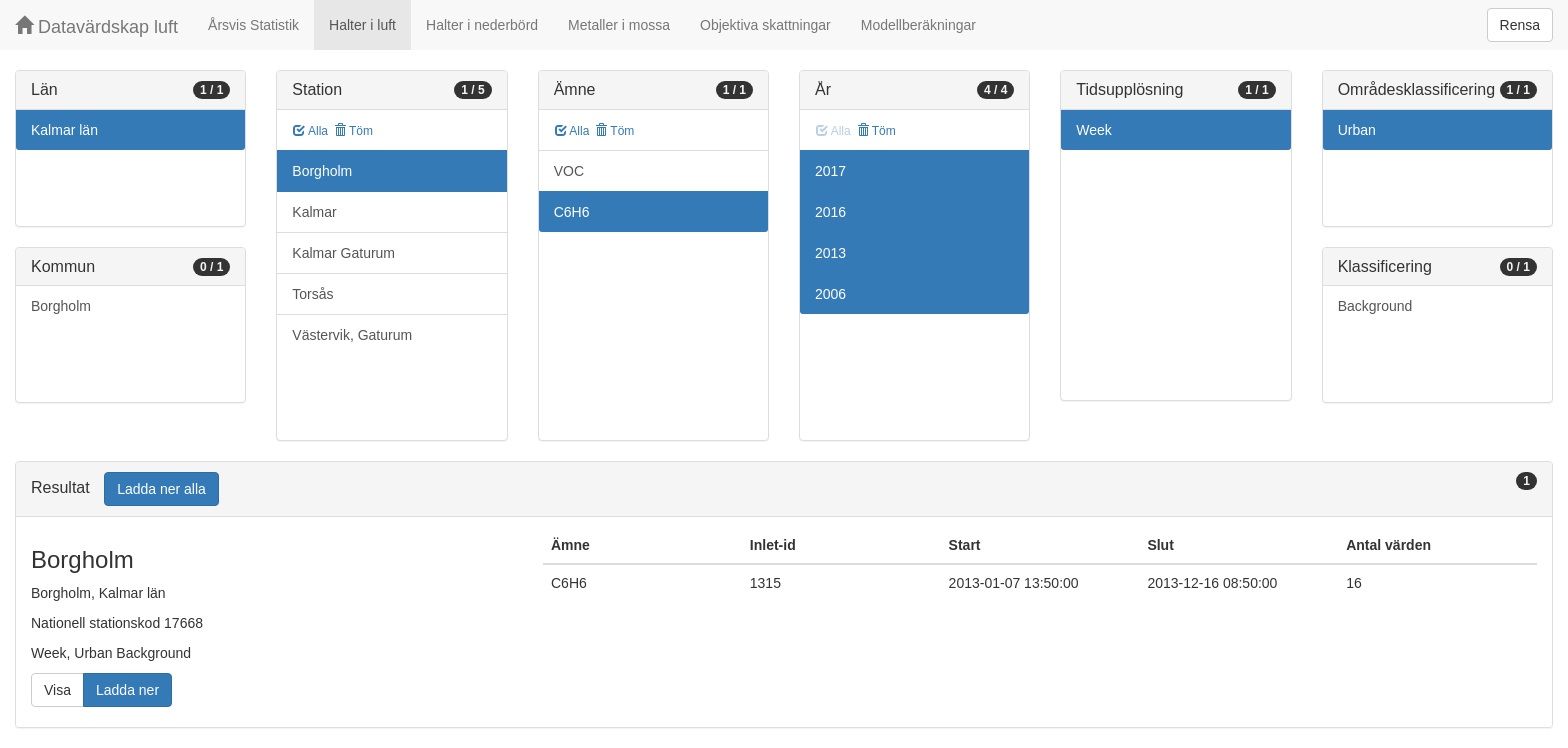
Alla (310, 131)
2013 (830, 253)
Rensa (1520, 25)
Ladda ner (127, 690)
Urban (1357, 130)
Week (1094, 130)
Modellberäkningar (918, 25)
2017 (830, 171)
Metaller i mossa (619, 25)
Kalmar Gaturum (343, 253)
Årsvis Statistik (253, 25)
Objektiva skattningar (765, 25)
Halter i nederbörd (482, 25)
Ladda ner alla (161, 489)
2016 (830, 212)
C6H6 (572, 212)
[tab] (784, 489)
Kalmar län (64, 130)
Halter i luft (362, 25)
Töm (353, 131)
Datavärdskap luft (96, 26)
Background (1375, 306)
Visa (57, 690)
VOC (569, 171)
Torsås (312, 294)
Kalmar (314, 212)
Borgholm (61, 306)
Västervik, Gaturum (352, 335)
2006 (830, 294)
